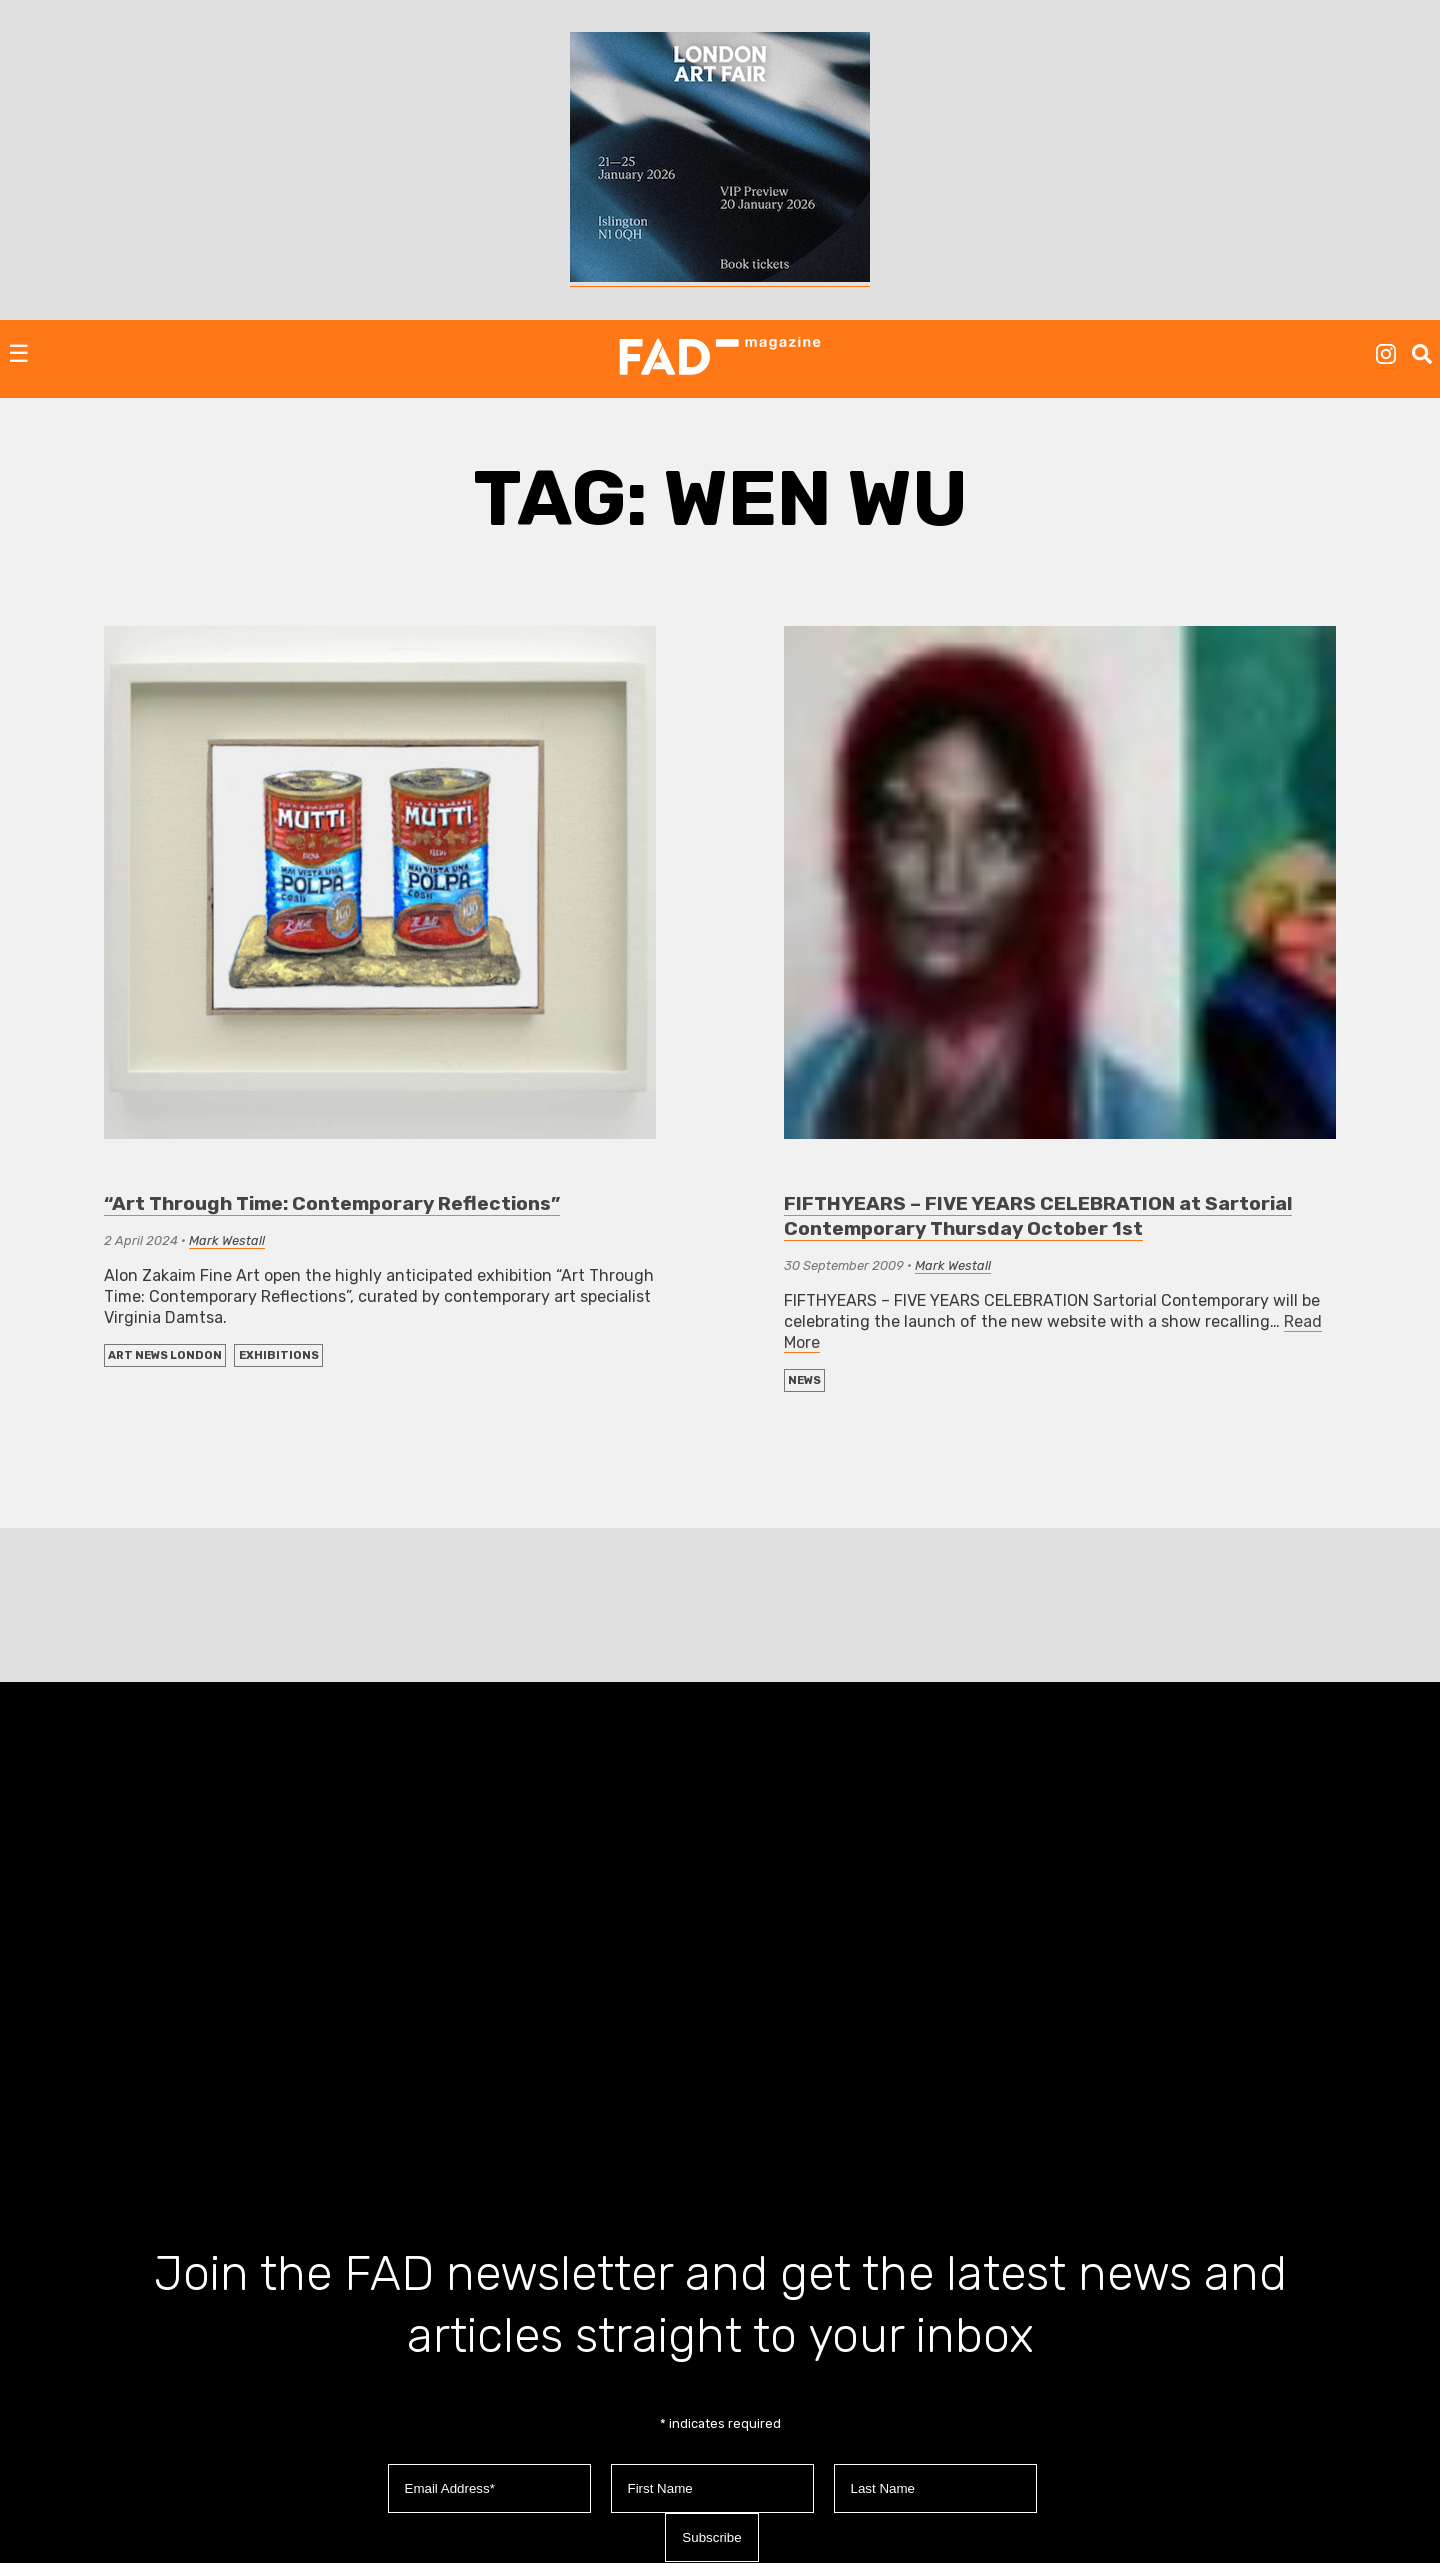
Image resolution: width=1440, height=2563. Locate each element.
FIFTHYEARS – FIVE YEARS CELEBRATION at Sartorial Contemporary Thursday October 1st (1038, 1216)
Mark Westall (227, 1240)
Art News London (165, 1355)
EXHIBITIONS (279, 1355)
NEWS (804, 1380)
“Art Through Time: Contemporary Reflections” (332, 1203)
